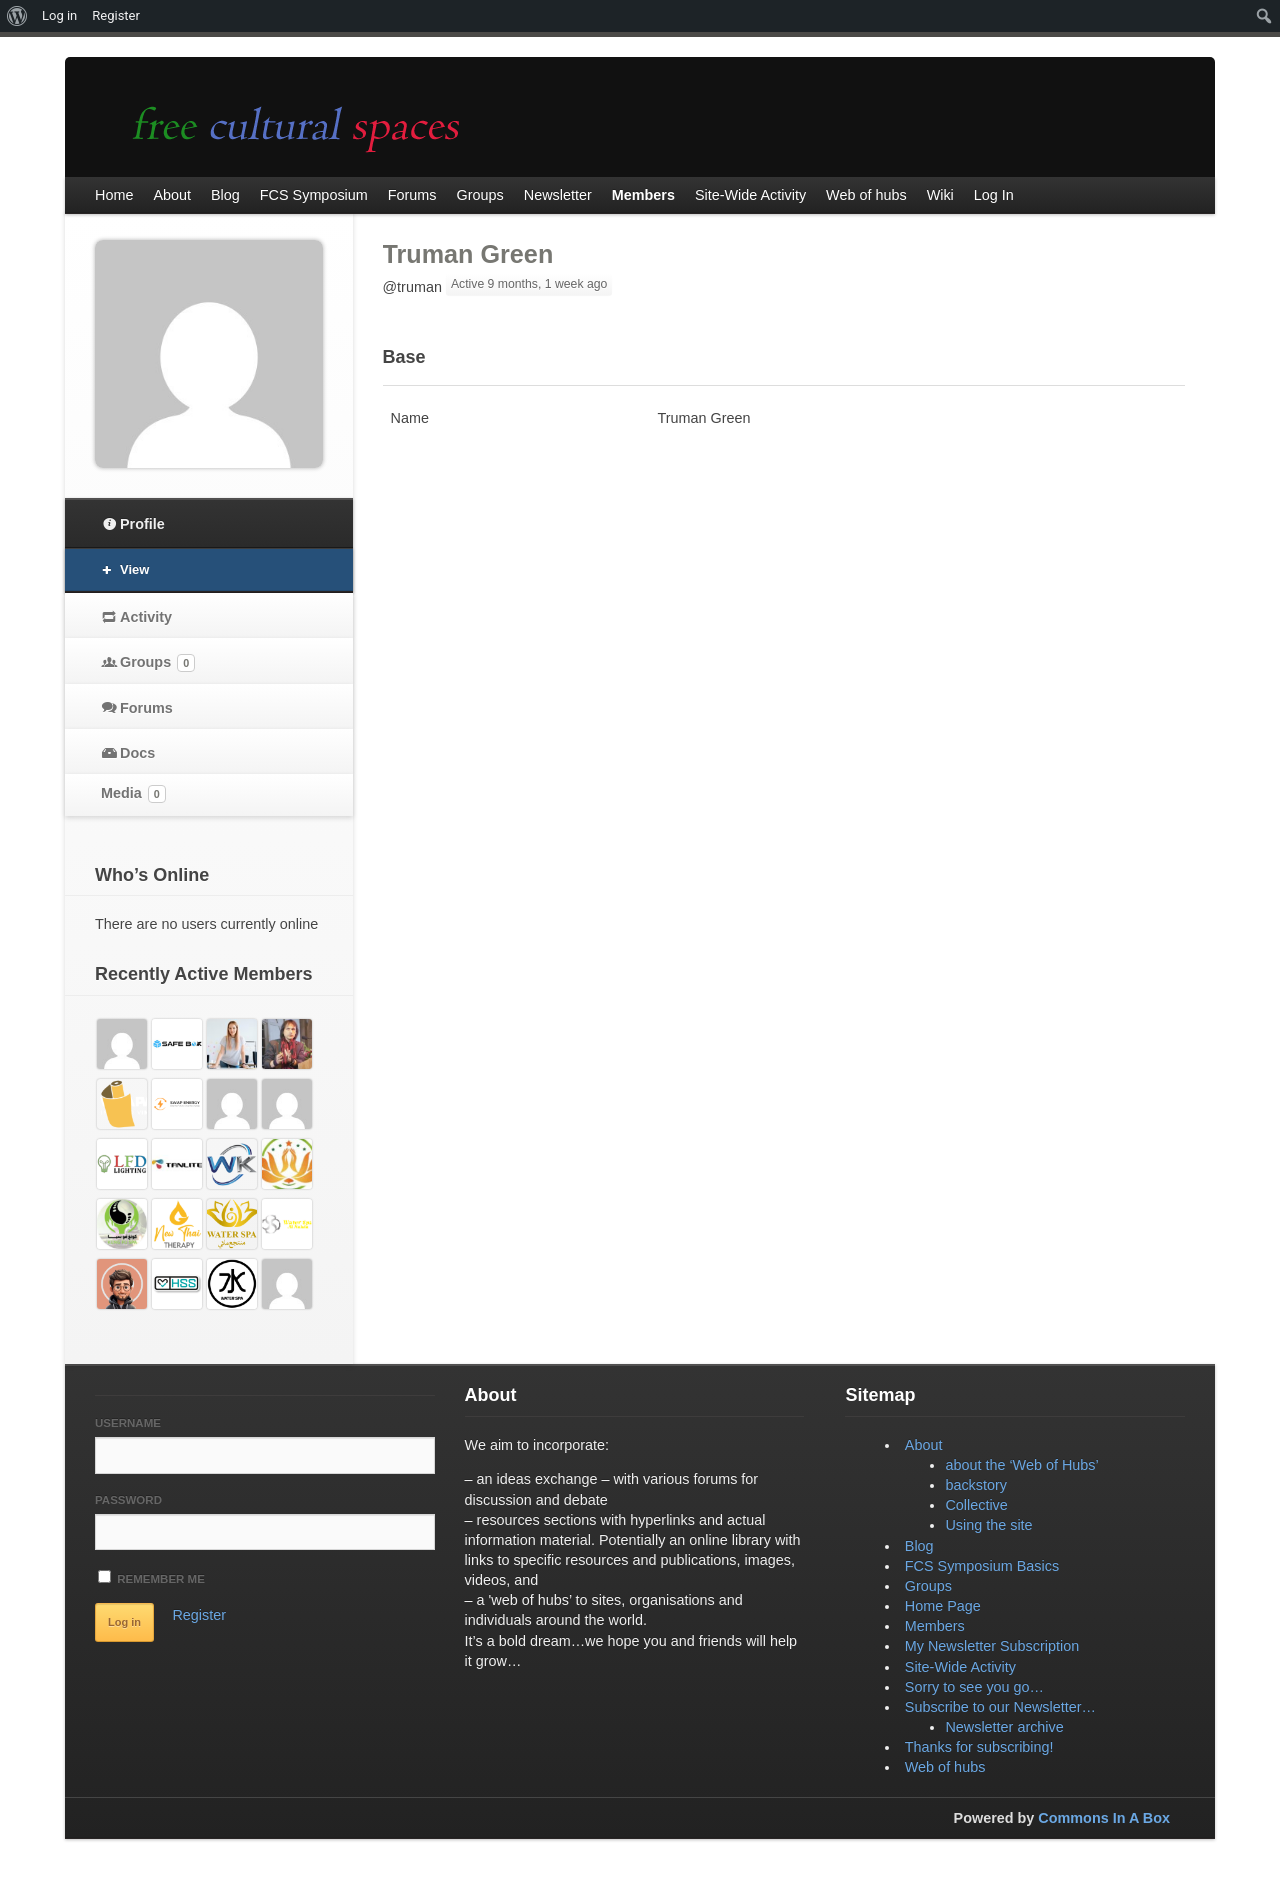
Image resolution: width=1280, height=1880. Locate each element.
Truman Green (468, 254)
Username (128, 1423)
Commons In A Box (1104, 1818)
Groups (157, 663)
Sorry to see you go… (974, 1687)
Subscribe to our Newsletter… (1000, 1707)
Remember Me (151, 1577)
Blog (919, 1546)
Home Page (943, 1606)
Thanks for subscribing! (979, 1747)
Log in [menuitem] (59, 15)
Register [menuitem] (116, 15)
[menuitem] (17, 16)
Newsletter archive (1004, 1727)
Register (199, 1615)
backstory (976, 1485)
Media (133, 794)
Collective (976, 1505)
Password (128, 1500)
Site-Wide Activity (960, 1667)
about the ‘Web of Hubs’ (1021, 1465)
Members (935, 1626)
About (924, 1445)
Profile (142, 524)
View (134, 569)
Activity (146, 617)
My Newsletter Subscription (992, 1646)
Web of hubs (945, 1767)
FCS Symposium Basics (982, 1566)
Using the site (988, 1525)
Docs (137, 753)
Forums (146, 708)
